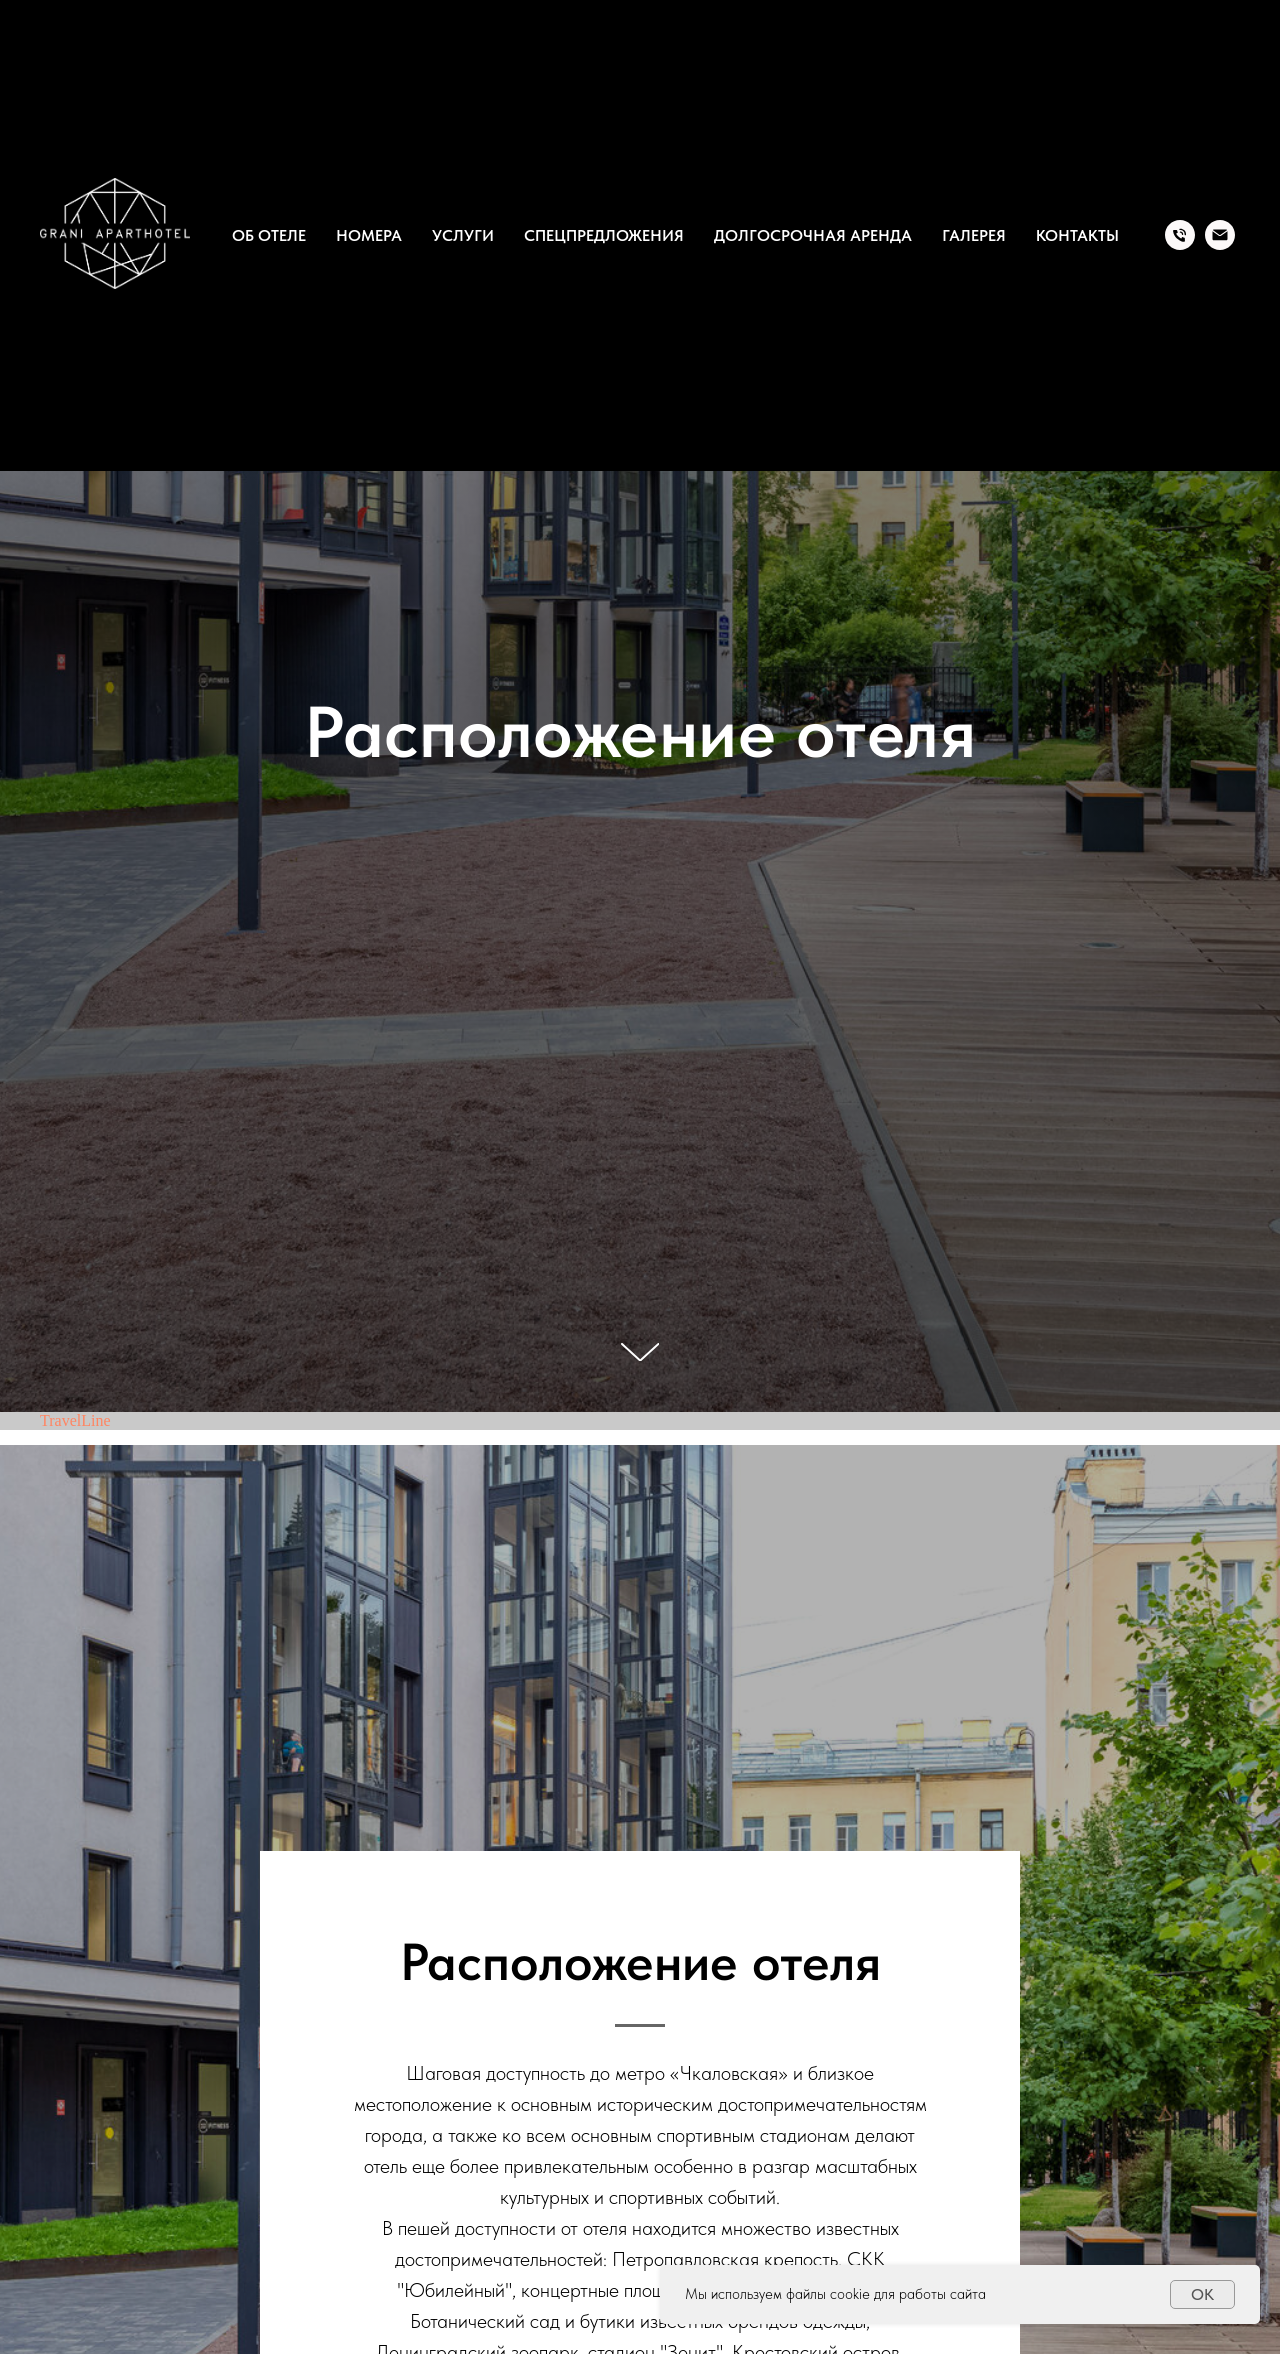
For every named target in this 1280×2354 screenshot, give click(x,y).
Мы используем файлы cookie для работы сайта (835, 2294)
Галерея (974, 235)
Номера (369, 235)
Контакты (1077, 235)
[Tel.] (1180, 235)
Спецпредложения (604, 235)
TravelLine (75, 1420)
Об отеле (269, 235)
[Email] (1220, 235)
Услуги (463, 235)
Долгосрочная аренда (813, 235)
